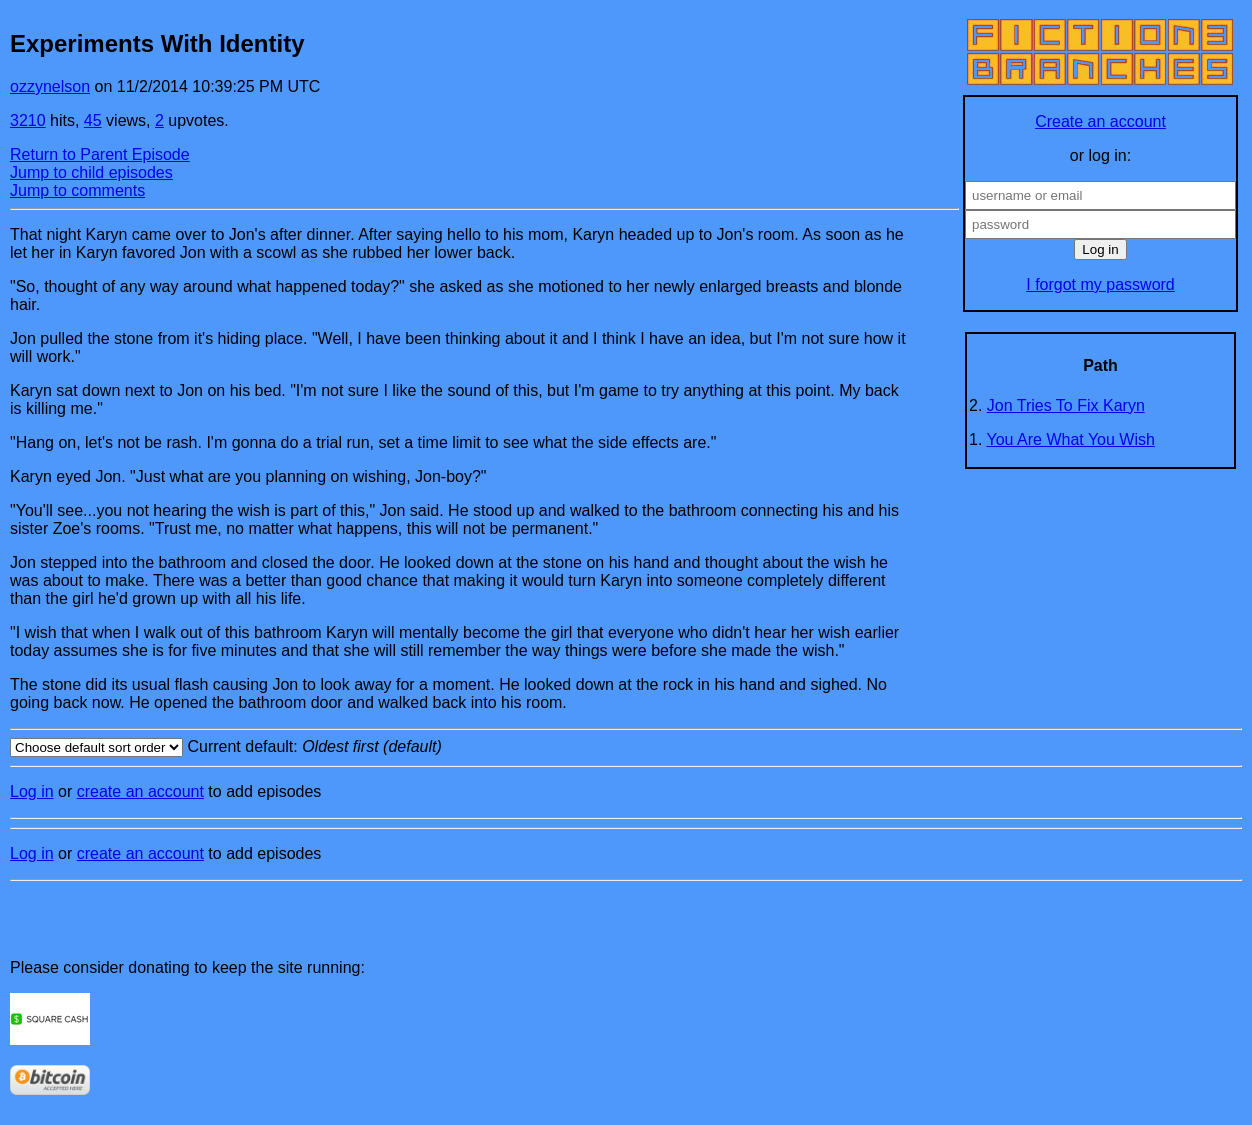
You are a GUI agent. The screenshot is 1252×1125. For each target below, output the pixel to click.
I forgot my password (1100, 284)
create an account (140, 791)
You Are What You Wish (1071, 439)
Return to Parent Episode (100, 154)
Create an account (1100, 121)
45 (93, 120)
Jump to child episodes (91, 172)
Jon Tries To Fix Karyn (1066, 405)
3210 (28, 120)
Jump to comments (77, 190)
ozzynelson (50, 86)
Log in (32, 791)
